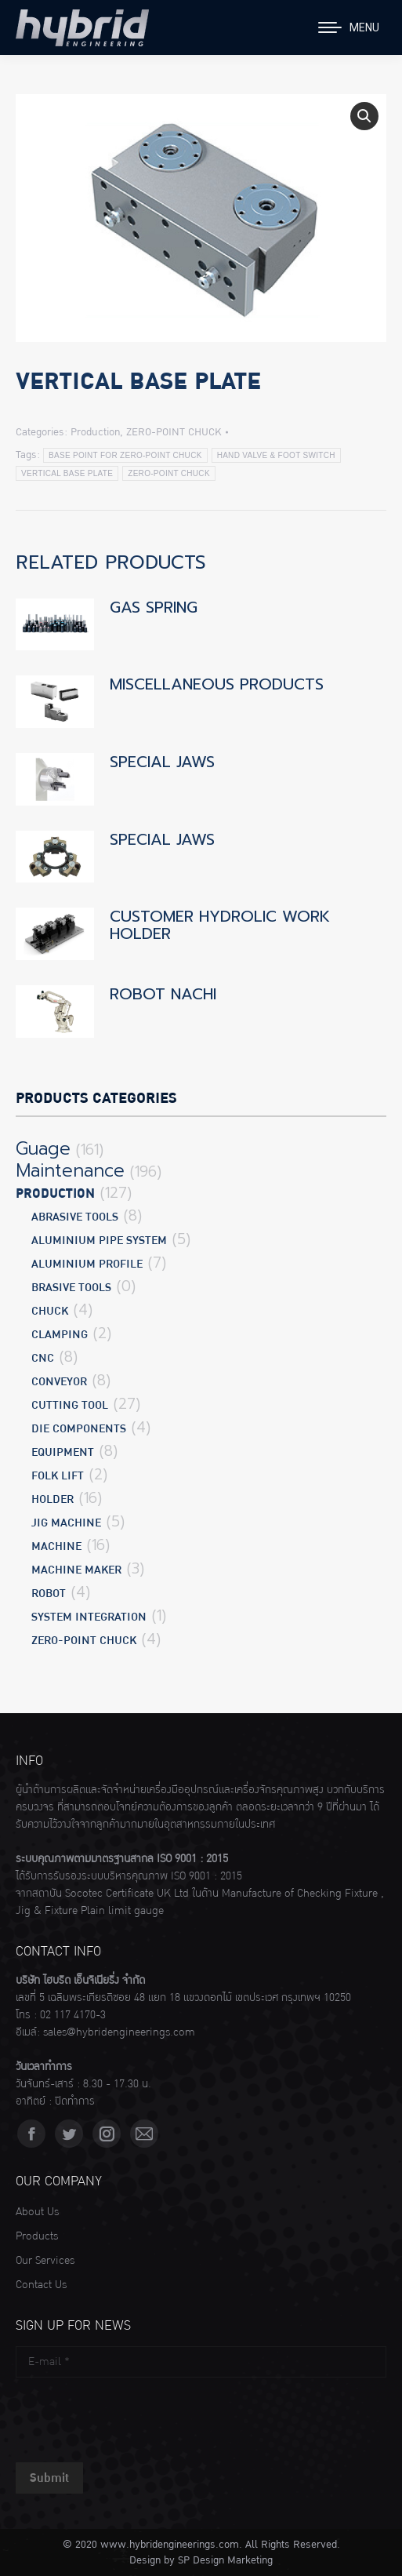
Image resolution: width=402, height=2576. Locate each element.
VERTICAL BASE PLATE (67, 473)
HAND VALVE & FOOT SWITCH (276, 455)
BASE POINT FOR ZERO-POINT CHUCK (125, 455)
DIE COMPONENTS (78, 1429)
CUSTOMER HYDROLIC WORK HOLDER (220, 925)
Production (95, 432)
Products (37, 2236)
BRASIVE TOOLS (71, 1288)
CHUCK (49, 1311)
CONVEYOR (59, 1382)
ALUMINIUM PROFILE (87, 1264)
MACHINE (56, 1546)
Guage (43, 1149)
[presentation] (135, 2416)
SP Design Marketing (225, 2560)
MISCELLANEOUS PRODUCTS (217, 684)
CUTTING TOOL (69, 1405)
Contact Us (41, 2285)
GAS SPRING (153, 607)
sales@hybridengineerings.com (119, 2032)
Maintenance (70, 1171)
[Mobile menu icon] (348, 27)
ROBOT (48, 1594)
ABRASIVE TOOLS (74, 1217)
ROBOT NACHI (163, 993)
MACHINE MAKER (76, 1570)
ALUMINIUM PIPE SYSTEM (99, 1241)
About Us (37, 2212)
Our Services (45, 2260)
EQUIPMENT (62, 1452)
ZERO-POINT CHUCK (173, 432)
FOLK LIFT (57, 1476)
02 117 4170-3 (73, 2015)
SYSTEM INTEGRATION (89, 1617)
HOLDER (52, 1499)
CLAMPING (59, 1335)
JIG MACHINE (66, 1523)
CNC (42, 1358)
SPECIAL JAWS (162, 761)
